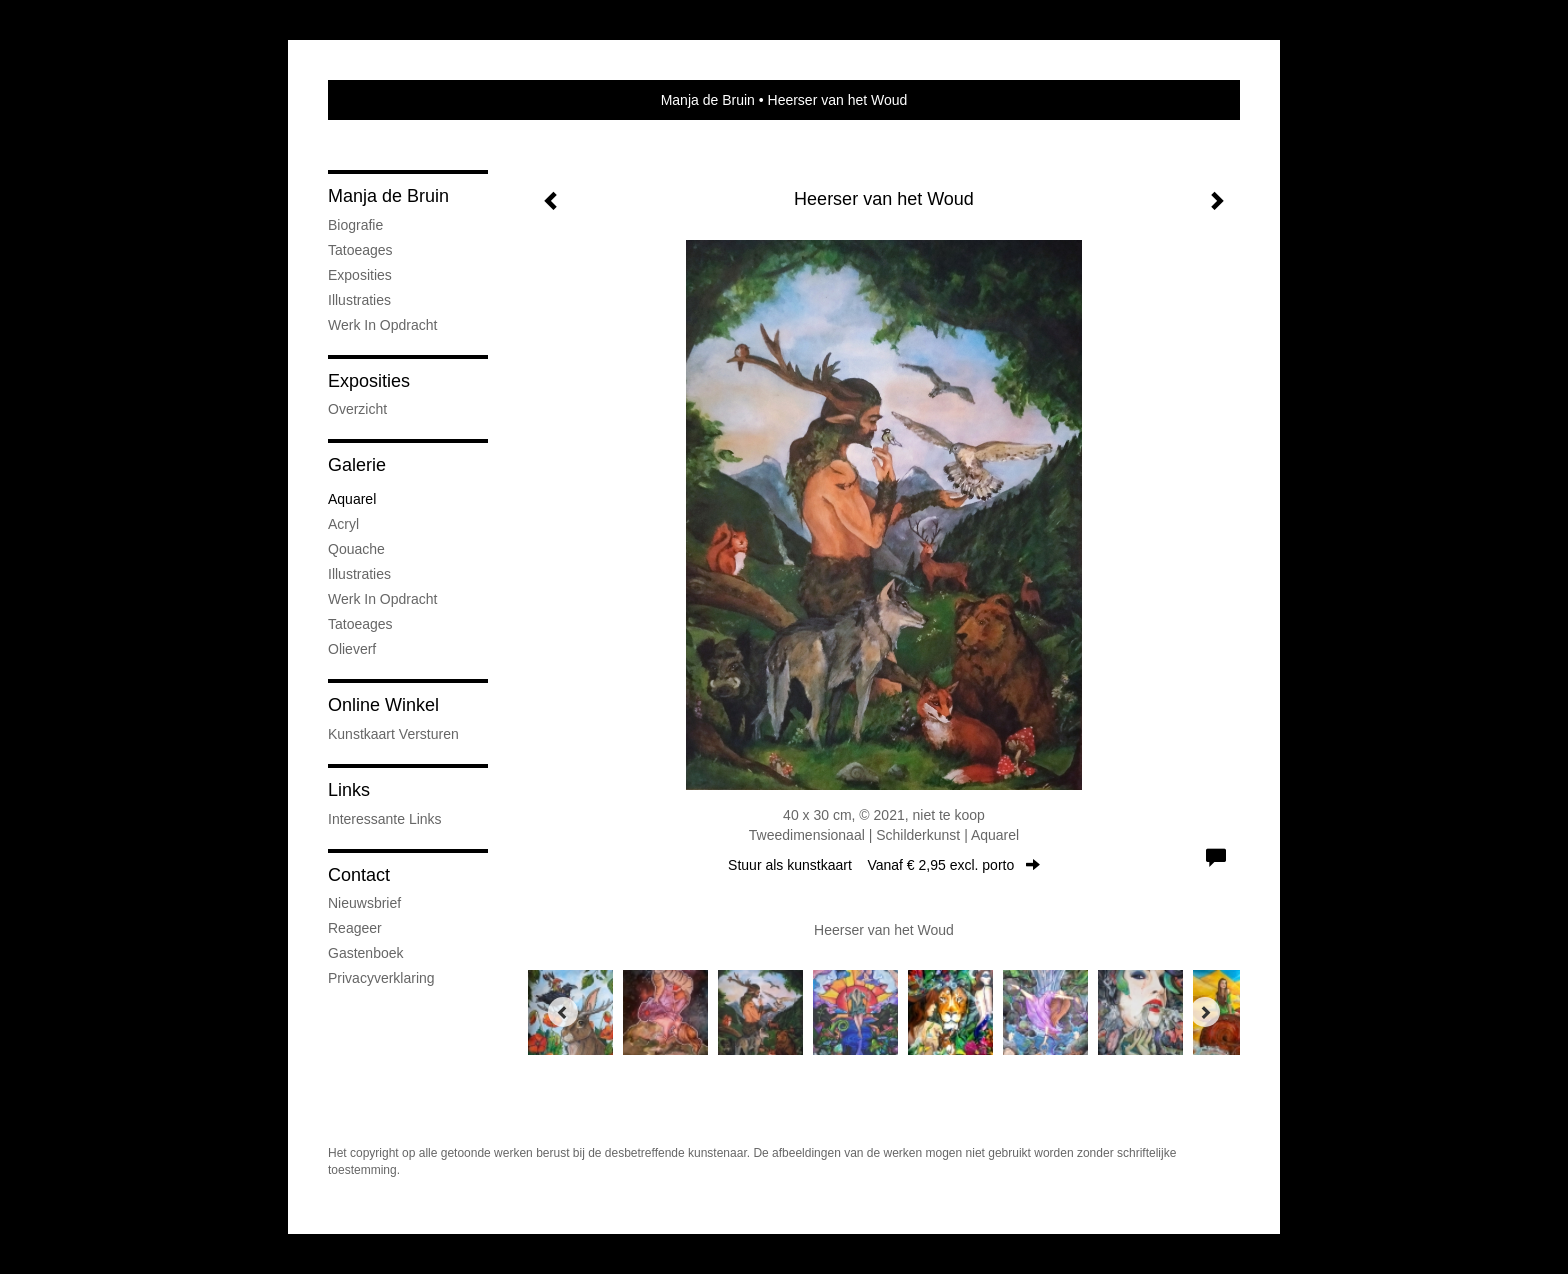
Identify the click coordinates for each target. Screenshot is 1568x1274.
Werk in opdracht (382, 325)
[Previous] (563, 1012)
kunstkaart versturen (393, 734)
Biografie (355, 225)
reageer (355, 928)
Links (349, 790)
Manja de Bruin (708, 100)
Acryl (343, 524)
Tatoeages (360, 250)
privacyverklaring (381, 978)
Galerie (357, 465)
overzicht (357, 409)
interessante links (385, 819)
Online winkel (383, 705)
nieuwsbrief (364, 903)
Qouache (356, 549)
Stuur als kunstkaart (884, 865)
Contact (359, 875)
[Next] (1205, 1012)
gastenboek (366, 953)
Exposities (360, 275)
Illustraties (359, 300)
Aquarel (352, 499)
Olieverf (352, 649)
